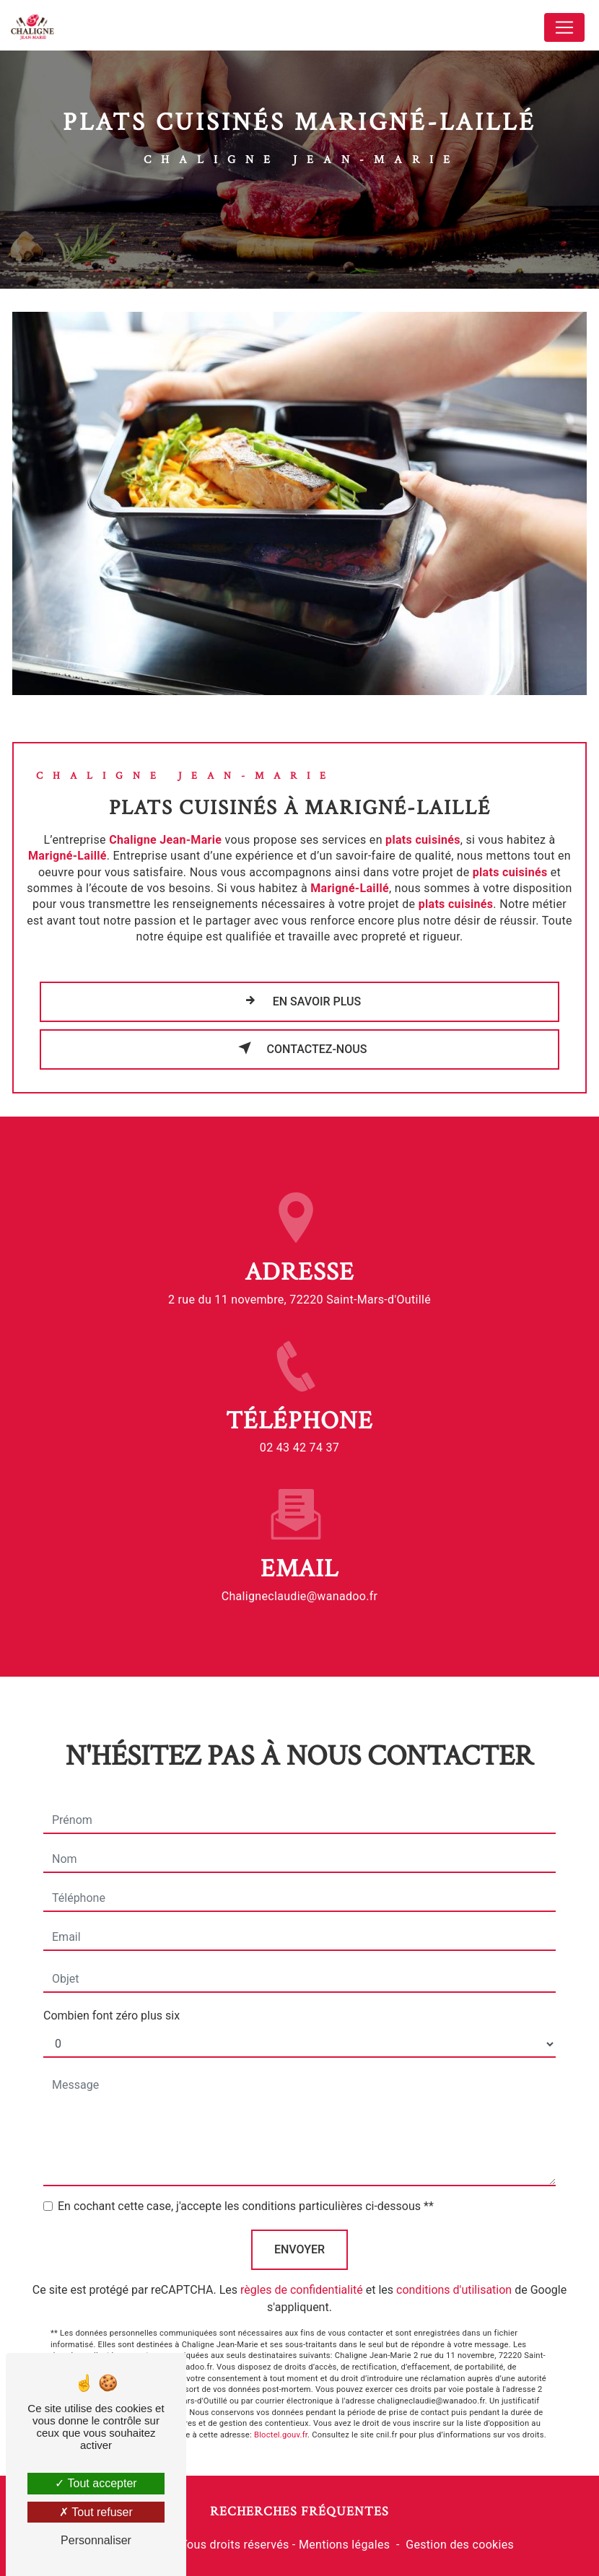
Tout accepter (95, 2483)
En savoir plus (300, 1000)
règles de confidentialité (301, 2275)
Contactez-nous (299, 1048)
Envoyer (299, 2235)
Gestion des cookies (460, 2544)
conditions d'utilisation (454, 2275)
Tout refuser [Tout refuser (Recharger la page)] (96, 2512)
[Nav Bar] (564, 27)
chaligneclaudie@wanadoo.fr (300, 1582)
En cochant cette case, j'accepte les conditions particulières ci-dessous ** (246, 2192)
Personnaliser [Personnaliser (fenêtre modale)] (96, 2540)
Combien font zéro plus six (111, 2001)
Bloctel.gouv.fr (280, 2420)
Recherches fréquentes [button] (299, 2511)
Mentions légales (344, 2544)
